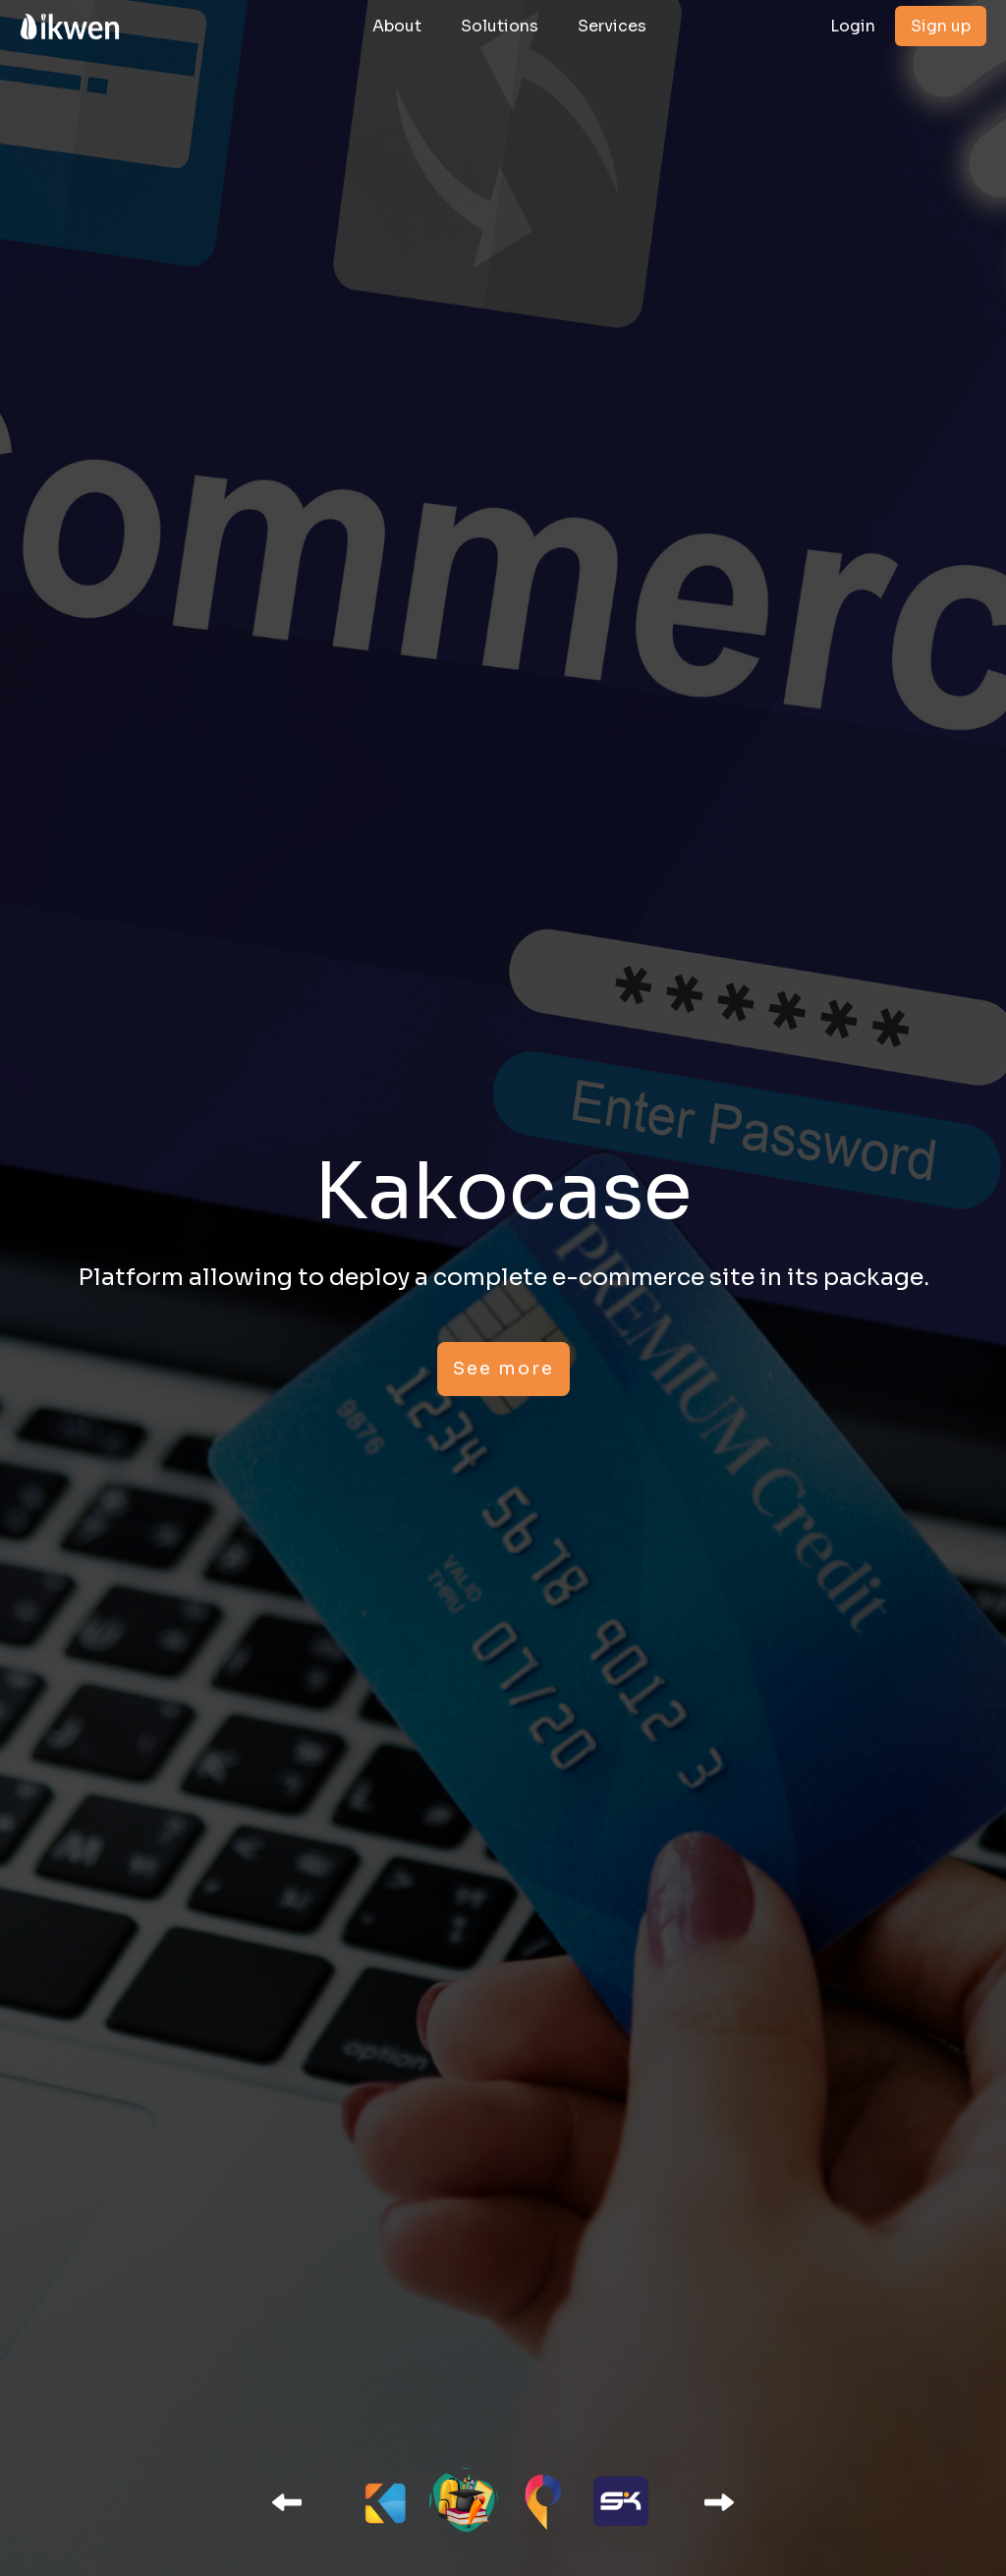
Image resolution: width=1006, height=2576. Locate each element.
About (396, 26)
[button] (286, 2502)
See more (503, 1368)
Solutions (499, 26)
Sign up (941, 26)
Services (612, 26)
